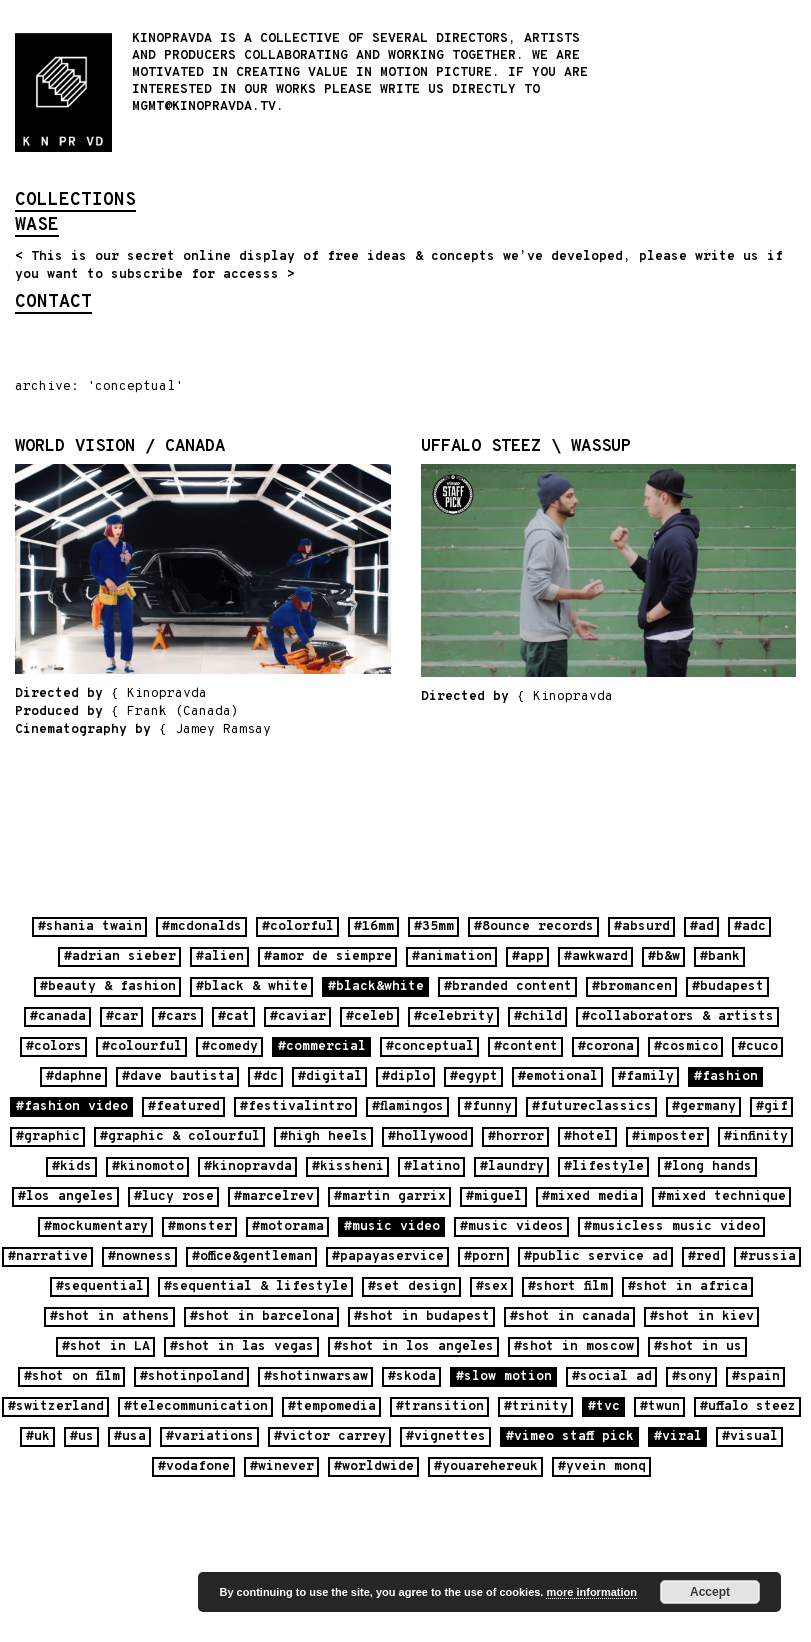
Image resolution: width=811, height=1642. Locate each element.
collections (75, 202)
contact (53, 304)
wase (37, 227)
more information (591, 1592)
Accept (710, 1592)
